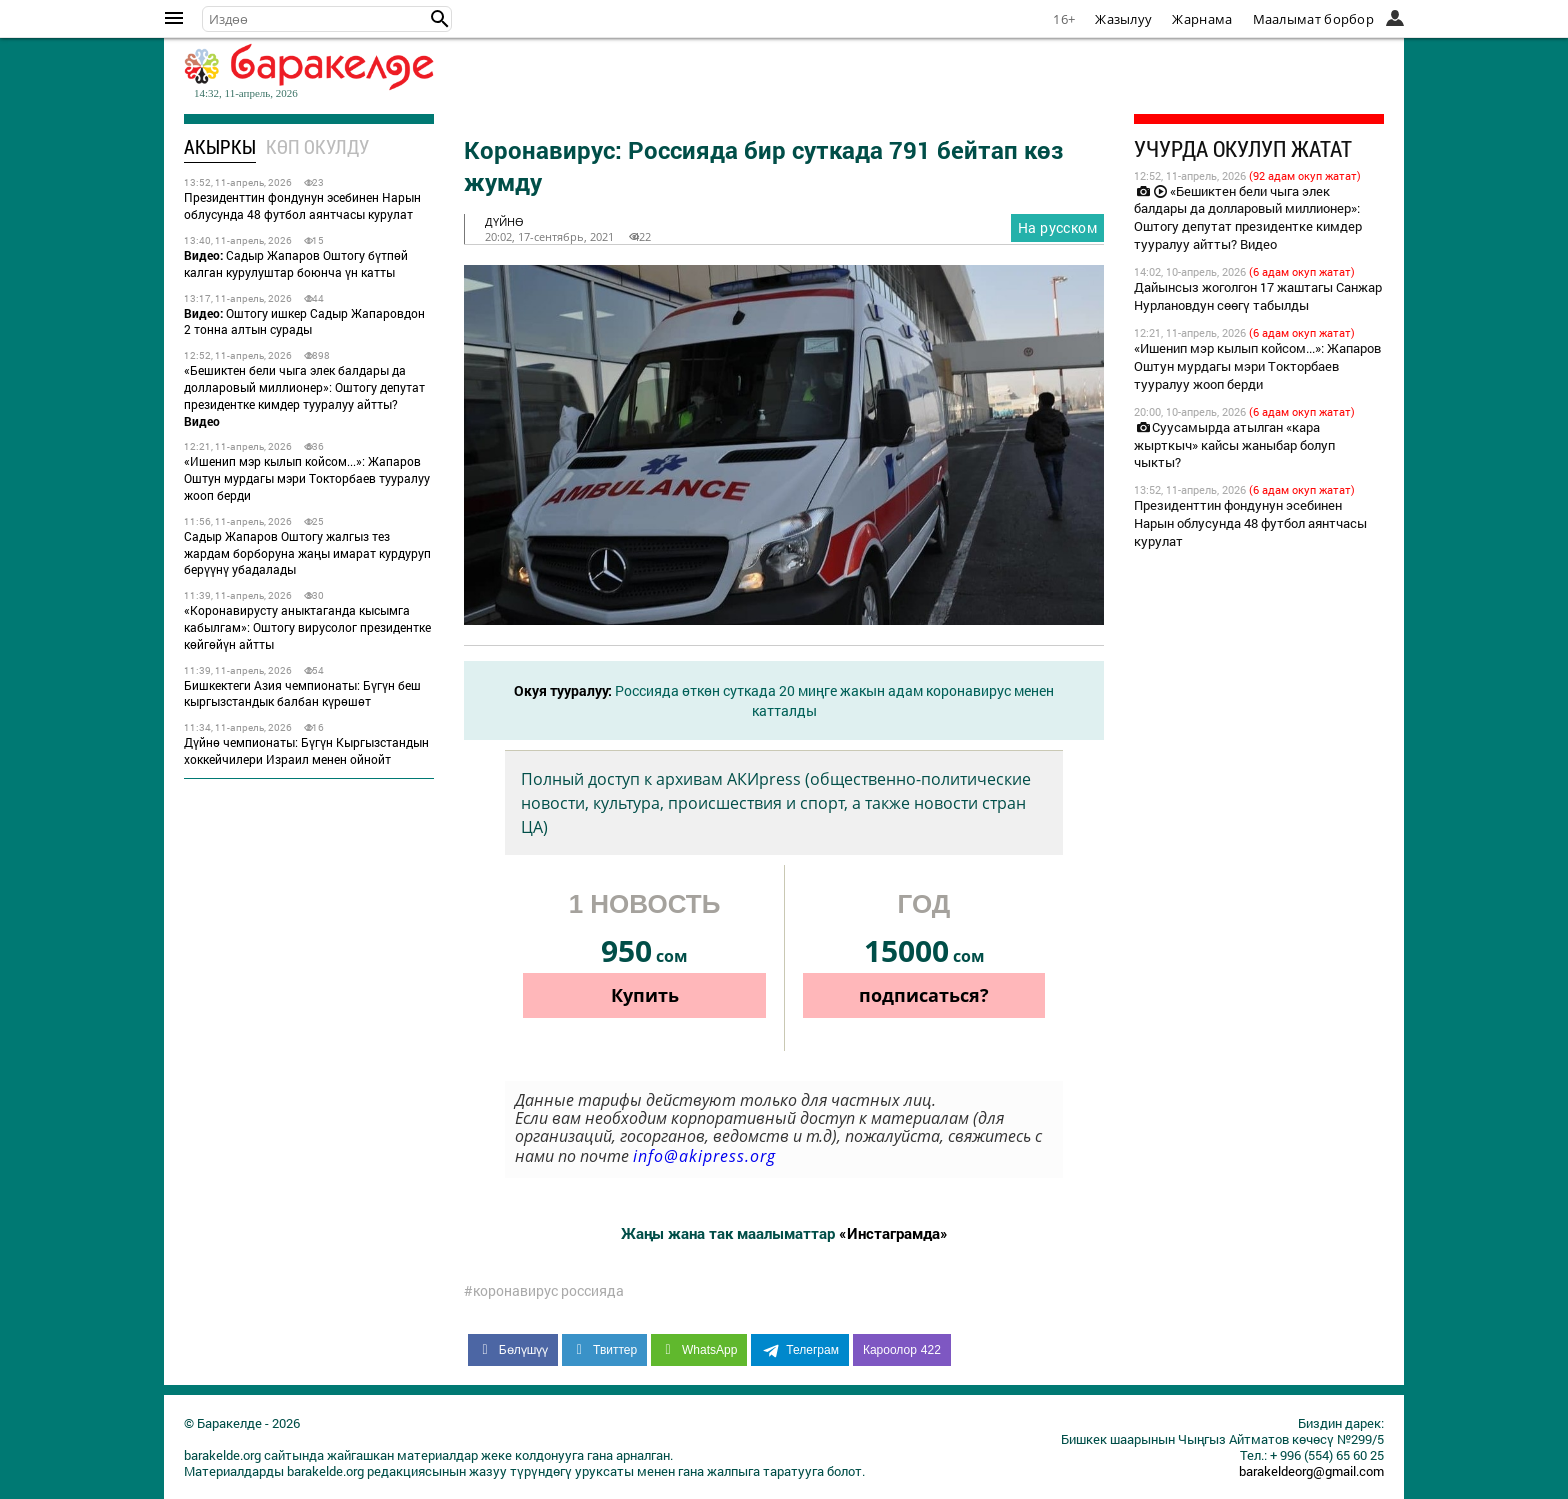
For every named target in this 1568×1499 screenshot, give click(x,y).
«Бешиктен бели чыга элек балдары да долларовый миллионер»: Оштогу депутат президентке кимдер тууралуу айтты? (304, 395)
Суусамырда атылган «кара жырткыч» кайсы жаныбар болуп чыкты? (1234, 445)
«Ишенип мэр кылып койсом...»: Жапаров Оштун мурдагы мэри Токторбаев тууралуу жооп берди (307, 478)
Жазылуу (1123, 19)
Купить (645, 995)
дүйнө (504, 221)
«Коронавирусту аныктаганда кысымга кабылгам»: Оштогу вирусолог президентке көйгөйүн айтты (307, 627)
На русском (1057, 227)
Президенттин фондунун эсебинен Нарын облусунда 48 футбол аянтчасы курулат (302, 205)
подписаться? (924, 995)
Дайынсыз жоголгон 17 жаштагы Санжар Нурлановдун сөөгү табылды (1258, 296)
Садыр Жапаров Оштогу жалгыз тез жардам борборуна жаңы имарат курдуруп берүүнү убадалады (307, 553)
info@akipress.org (704, 1156)
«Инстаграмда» (893, 1233)
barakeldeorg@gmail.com (1311, 1471)
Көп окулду (317, 146)
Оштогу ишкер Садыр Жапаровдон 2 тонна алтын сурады (304, 321)
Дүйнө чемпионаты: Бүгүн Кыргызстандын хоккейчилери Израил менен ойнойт (306, 750)
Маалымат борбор (1314, 19)
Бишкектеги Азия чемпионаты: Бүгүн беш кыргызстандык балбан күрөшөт (302, 693)
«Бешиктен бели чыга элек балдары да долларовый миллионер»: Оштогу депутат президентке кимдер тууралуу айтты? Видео (1248, 218)
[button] (440, 19)
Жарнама (1202, 19)
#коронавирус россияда (544, 1291)
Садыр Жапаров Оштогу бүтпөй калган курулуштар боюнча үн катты (296, 263)
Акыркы (220, 146)
